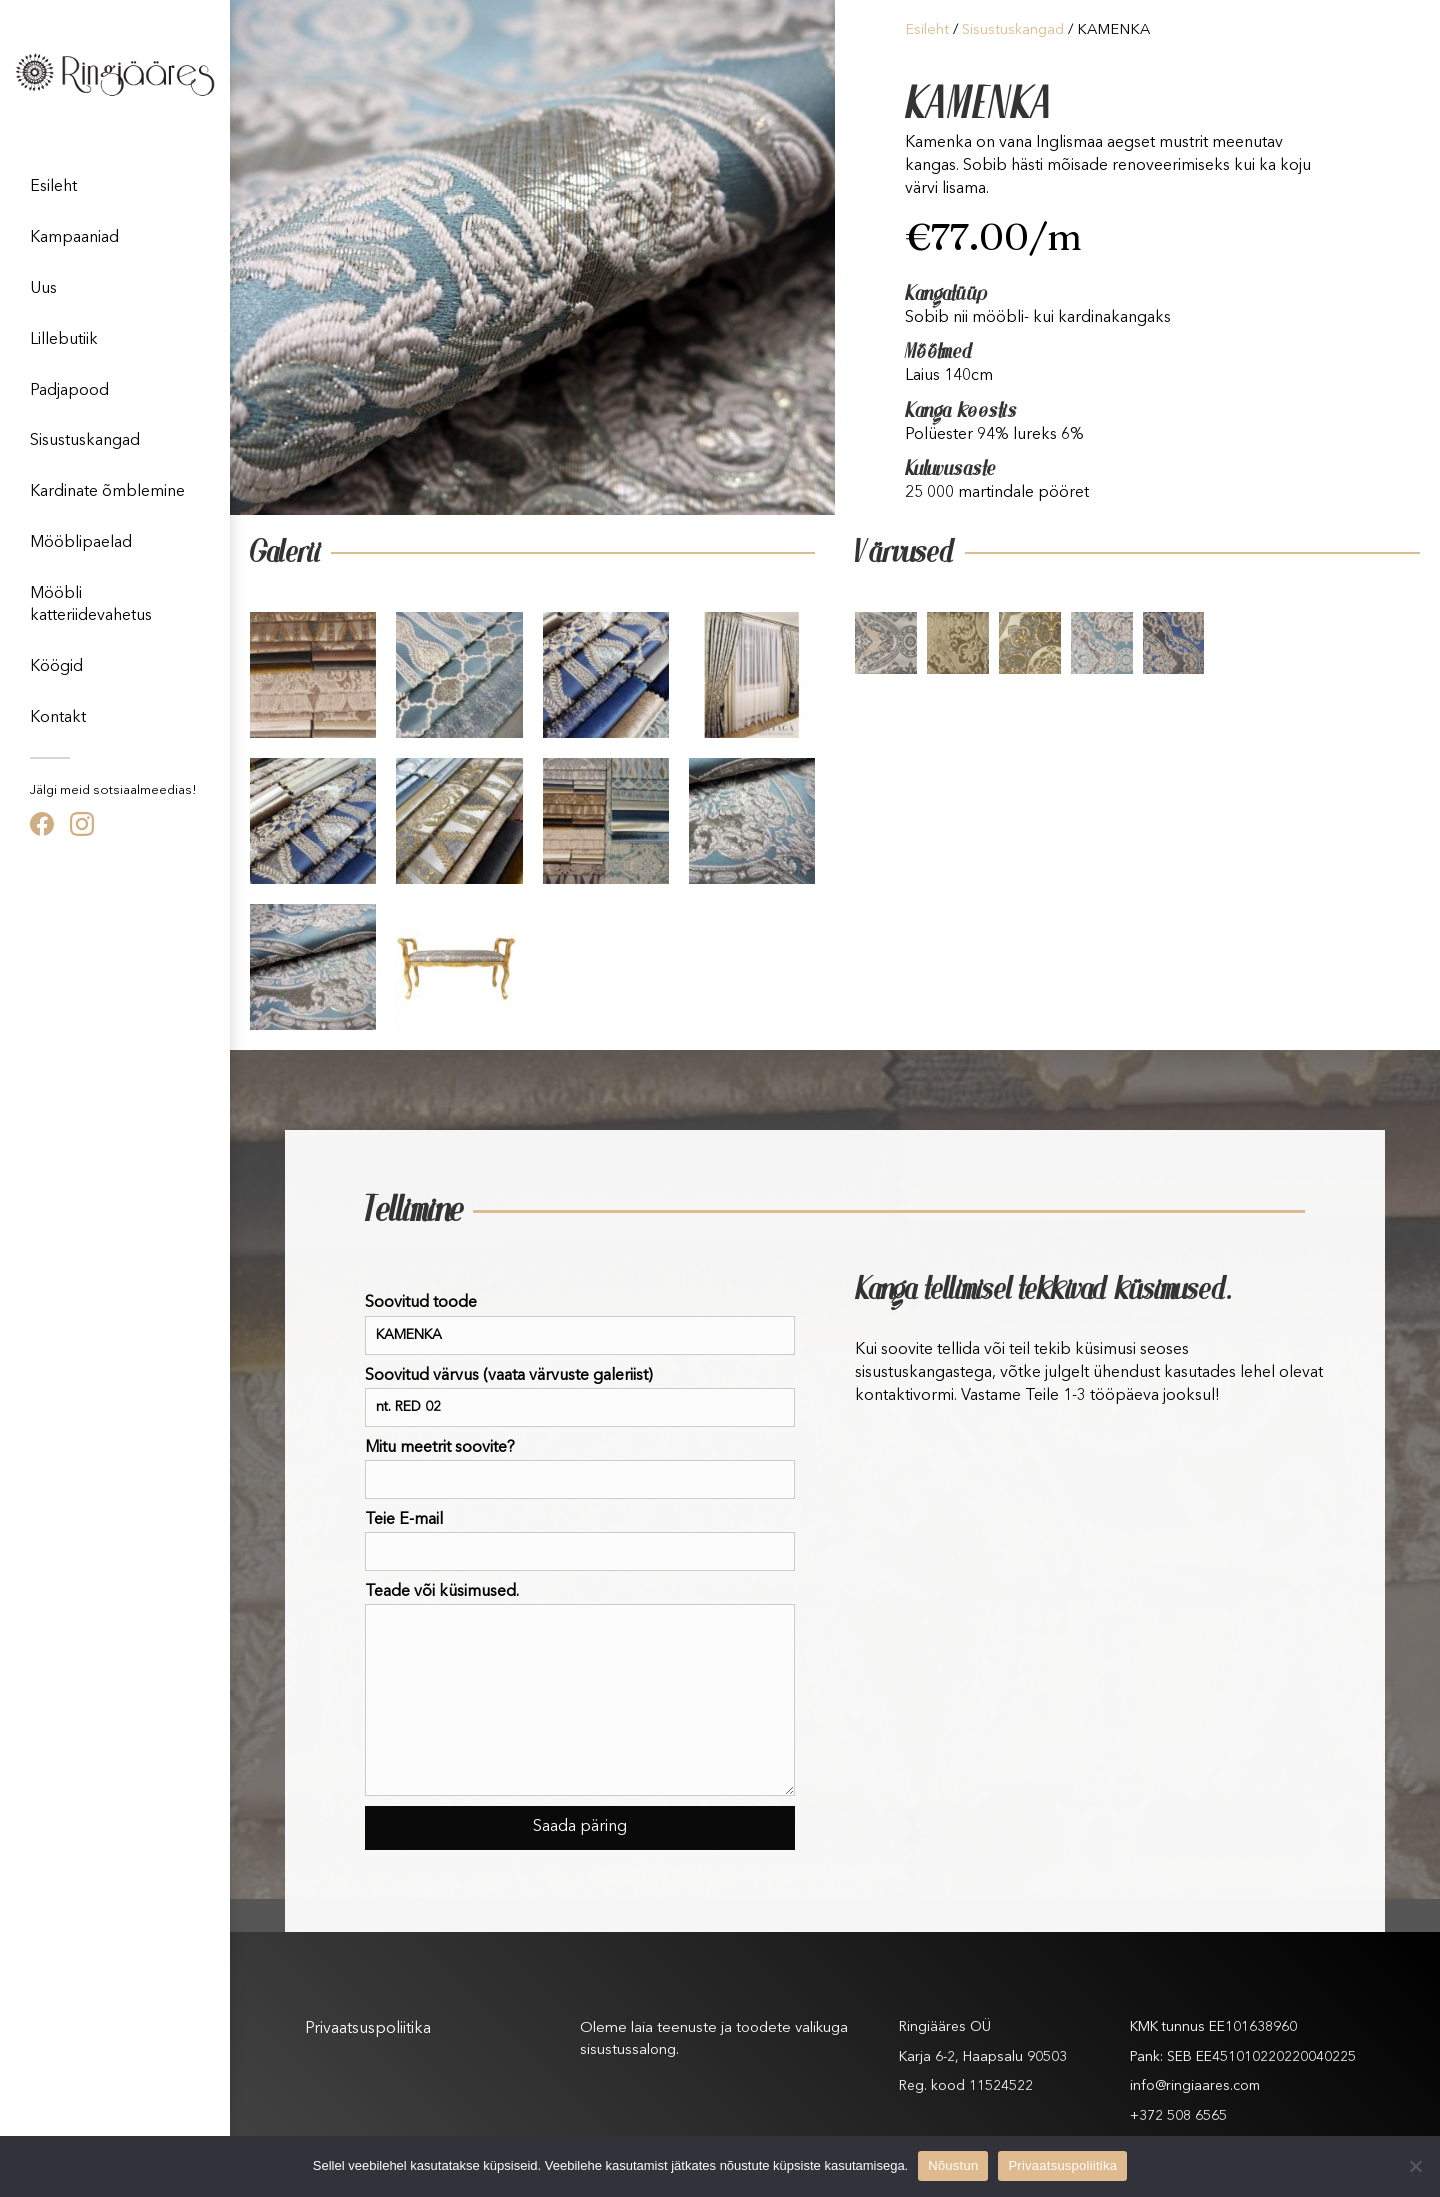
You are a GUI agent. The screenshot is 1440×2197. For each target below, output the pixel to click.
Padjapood (69, 391)
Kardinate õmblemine (107, 492)
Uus (43, 289)
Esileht (53, 187)
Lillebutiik (64, 340)
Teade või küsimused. (580, 1690)
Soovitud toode (580, 1324)
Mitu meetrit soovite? (580, 1469)
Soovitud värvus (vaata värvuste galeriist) (580, 1397)
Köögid (56, 667)
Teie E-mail (580, 1541)
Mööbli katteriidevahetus (91, 605)
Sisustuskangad (85, 441)
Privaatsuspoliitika (368, 2029)
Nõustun (953, 2165)
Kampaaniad (74, 238)
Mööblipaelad (81, 543)
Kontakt (58, 718)
